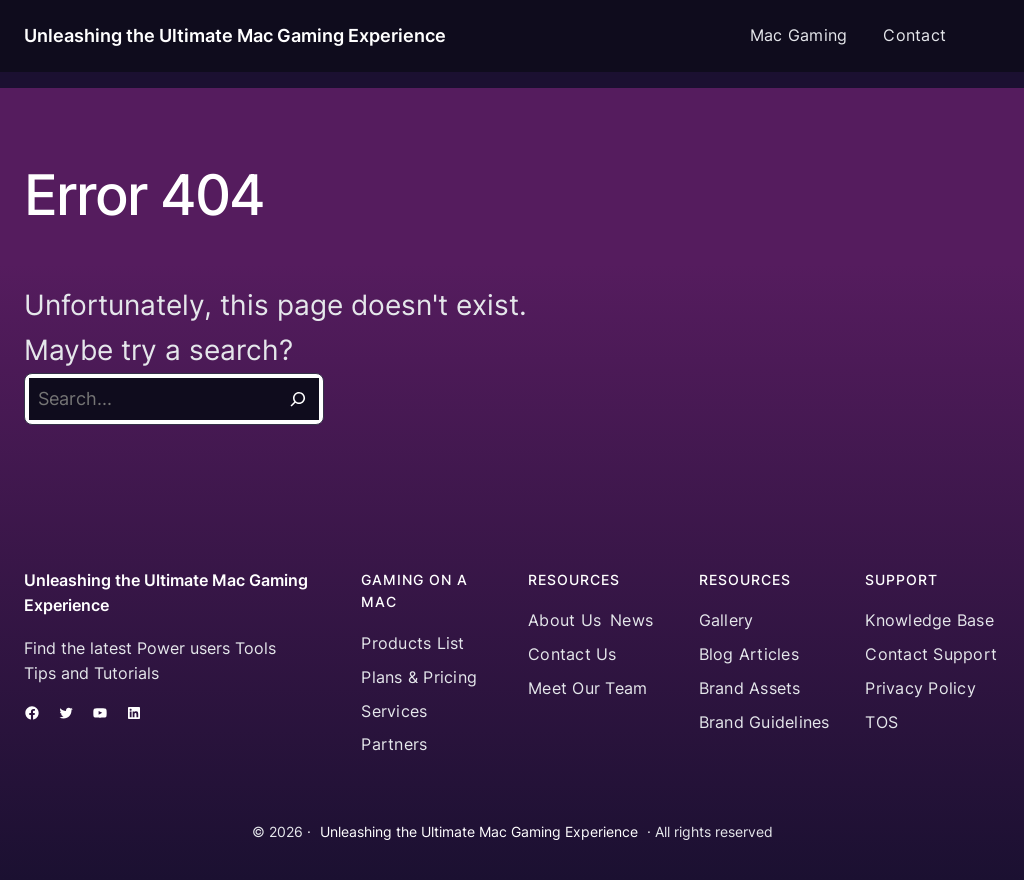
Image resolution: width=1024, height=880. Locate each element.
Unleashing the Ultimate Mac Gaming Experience (235, 35)
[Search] (298, 399)
